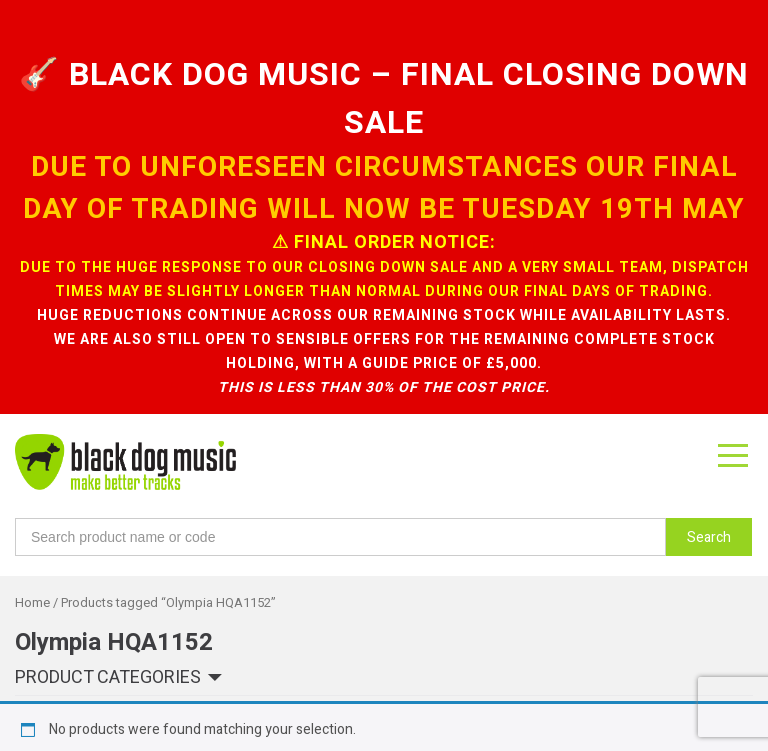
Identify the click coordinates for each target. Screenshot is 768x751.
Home (32, 481)
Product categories (108, 556)
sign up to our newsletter (161, 701)
